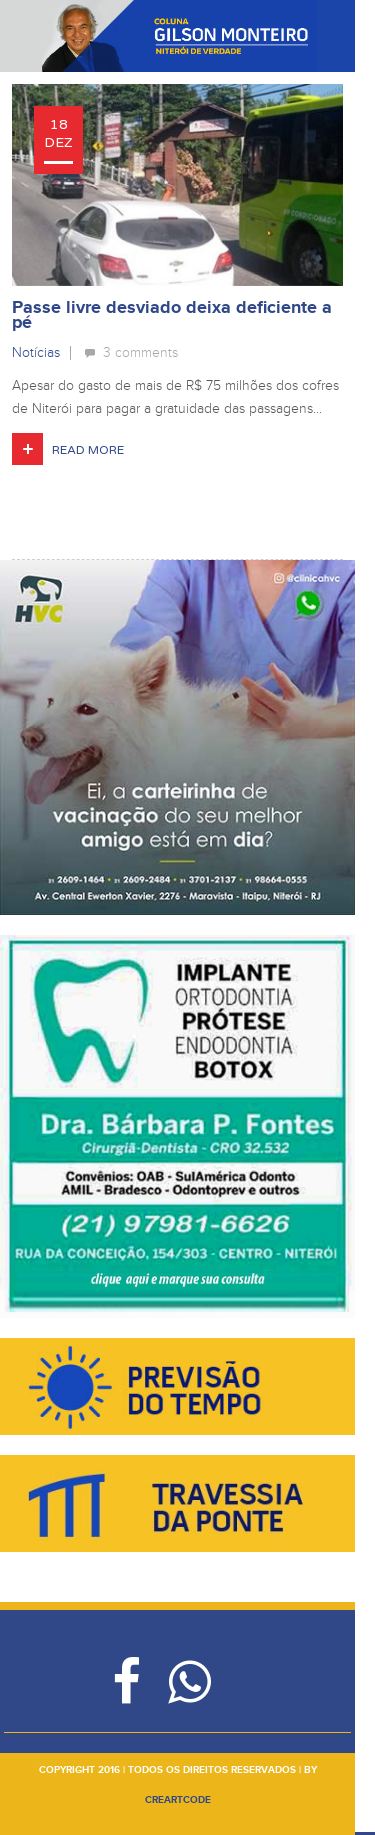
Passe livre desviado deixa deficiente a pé (172, 315)
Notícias (36, 352)
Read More (88, 450)
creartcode (178, 1800)
